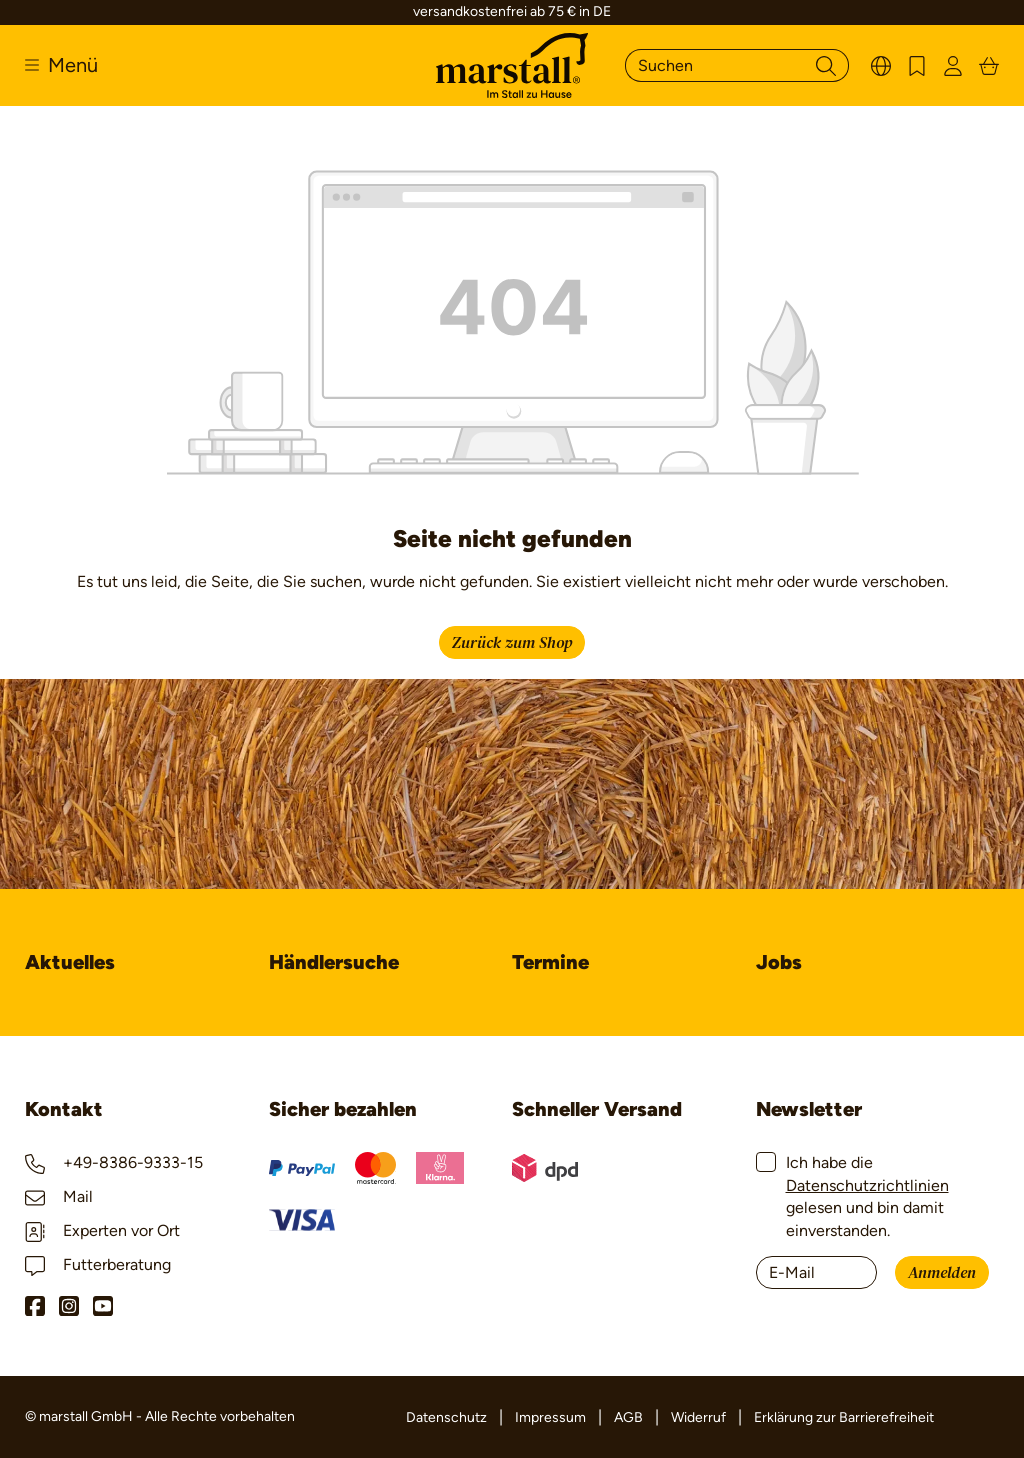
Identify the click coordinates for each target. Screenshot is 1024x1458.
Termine (550, 962)
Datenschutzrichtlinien (867, 1185)
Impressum (550, 1417)
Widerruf (698, 1417)
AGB (628, 1417)
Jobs (779, 962)
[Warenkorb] (989, 65)
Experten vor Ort (102, 1230)
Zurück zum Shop (512, 643)
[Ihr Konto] (953, 65)
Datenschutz (446, 1417)
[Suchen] (714, 65)
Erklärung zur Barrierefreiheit (844, 1417)
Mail (59, 1196)
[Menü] (61, 65)
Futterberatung (98, 1264)
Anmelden (942, 1273)
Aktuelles (70, 962)
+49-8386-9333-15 (114, 1162)
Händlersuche (334, 962)
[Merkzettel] (917, 65)
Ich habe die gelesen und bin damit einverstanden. (867, 1196)
